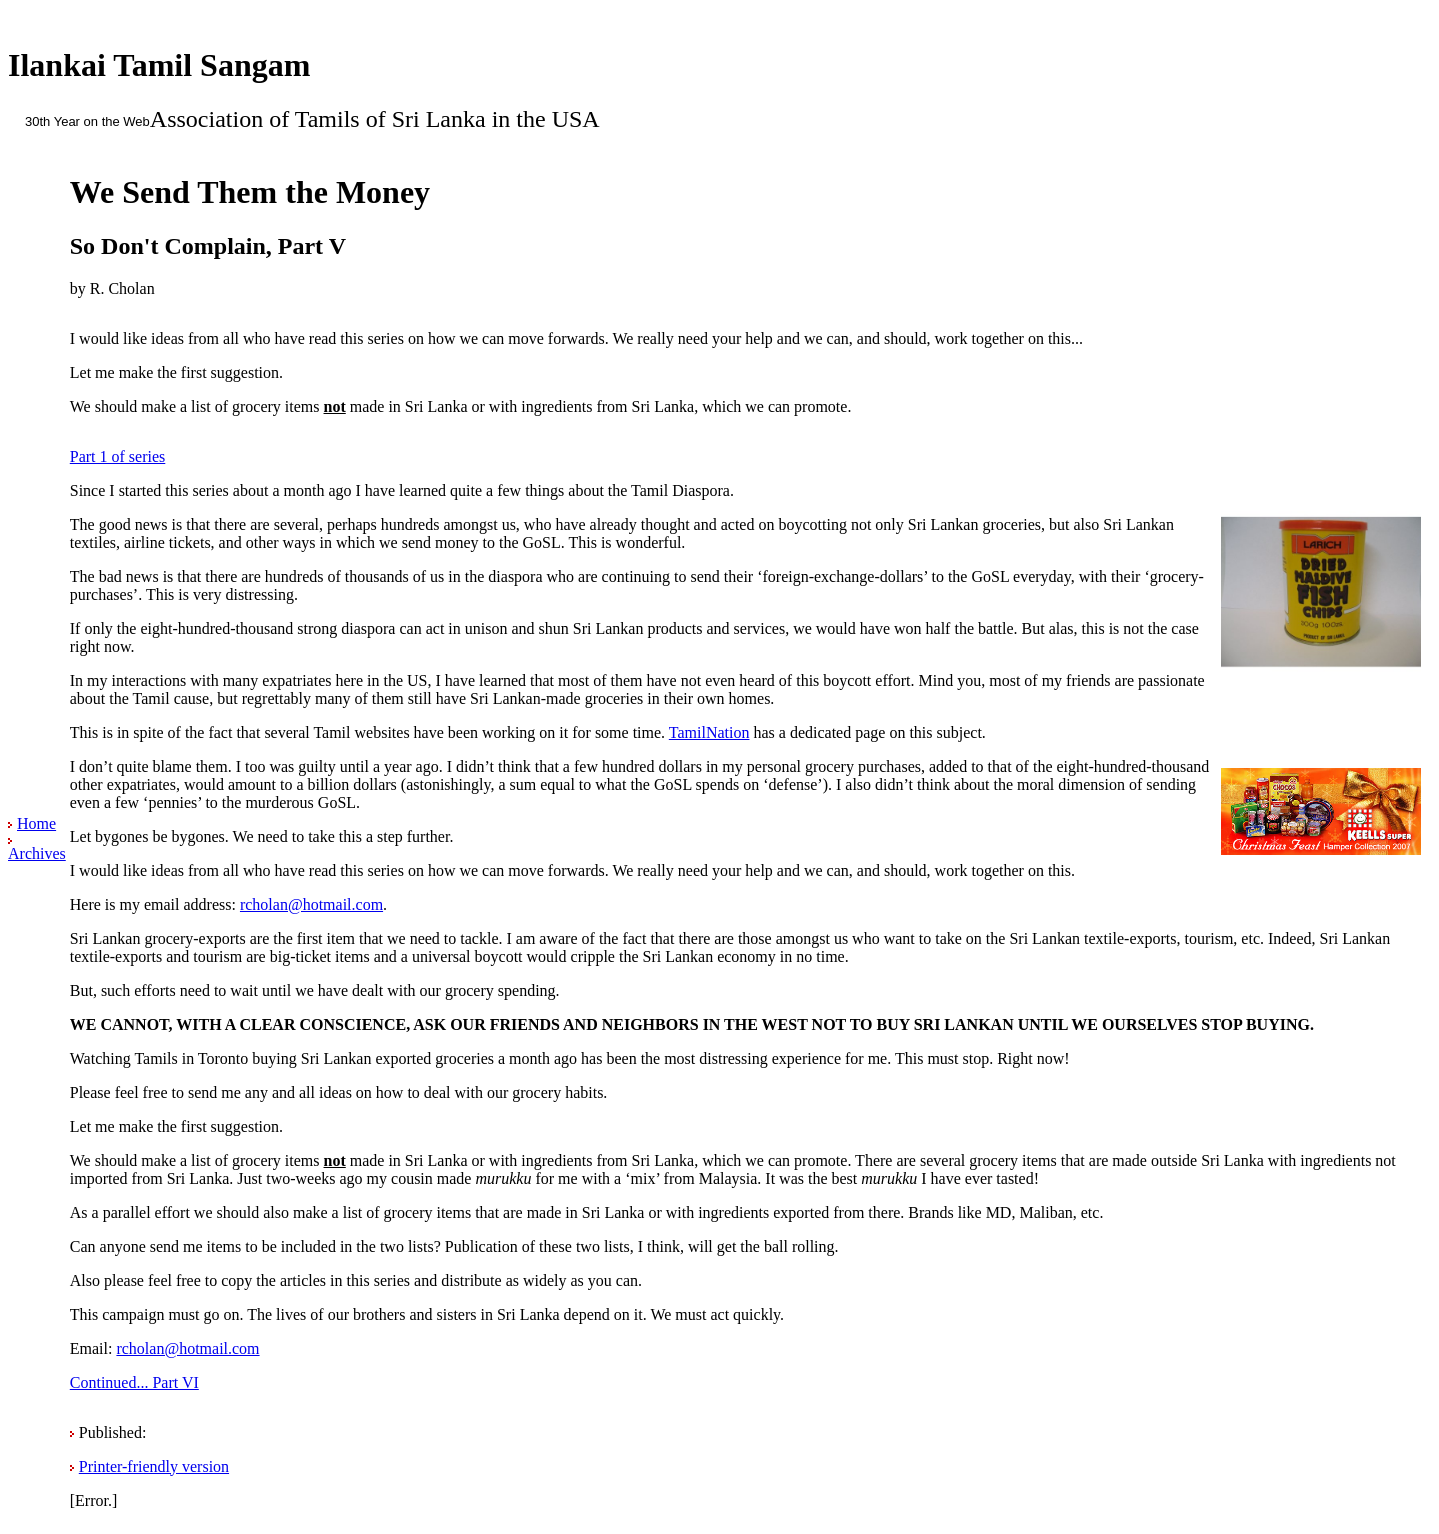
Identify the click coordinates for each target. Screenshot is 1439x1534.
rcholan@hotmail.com (311, 904)
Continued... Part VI (134, 1382)
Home (36, 823)
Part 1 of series (118, 456)
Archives (37, 853)
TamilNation (709, 732)
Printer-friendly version (154, 1466)
